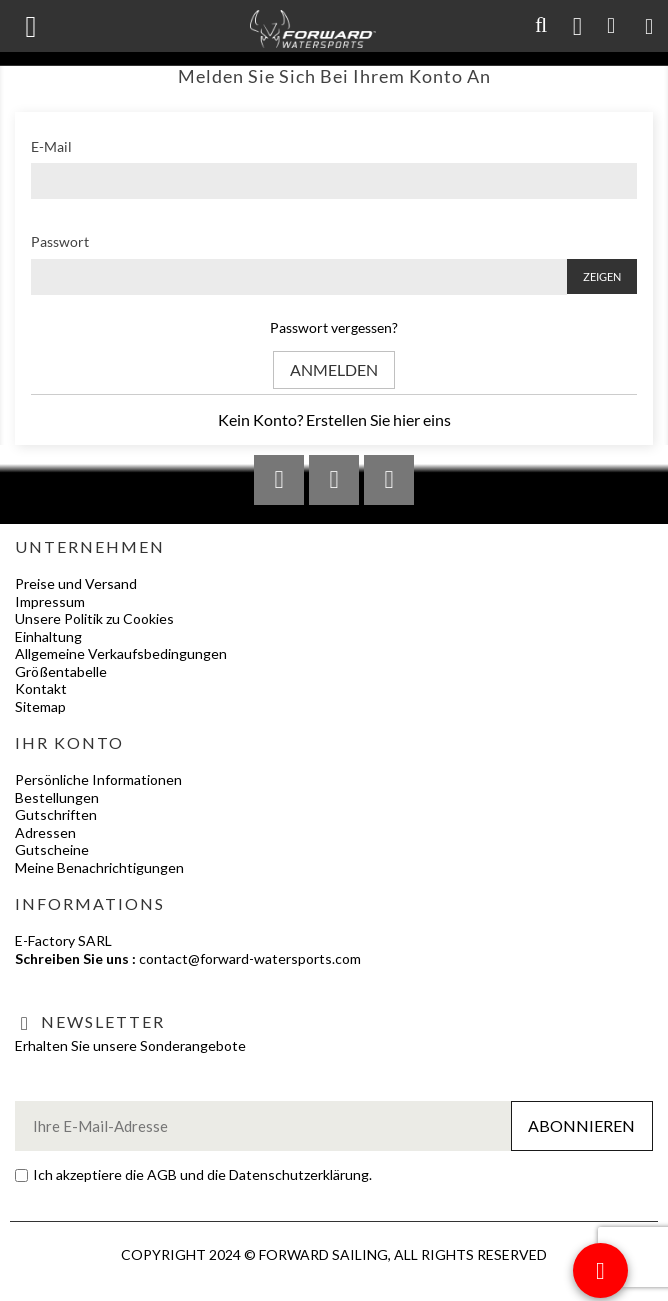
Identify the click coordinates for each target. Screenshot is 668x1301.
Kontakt (41, 688)
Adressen (45, 832)
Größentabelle (61, 671)
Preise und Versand (76, 583)
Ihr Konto (69, 742)
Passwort (60, 241)
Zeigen (602, 276)
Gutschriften (56, 814)
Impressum (50, 601)
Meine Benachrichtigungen (99, 867)
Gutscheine (52, 849)
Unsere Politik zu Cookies (94, 618)
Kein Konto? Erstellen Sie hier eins (334, 419)
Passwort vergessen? (334, 327)
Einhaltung (48, 636)
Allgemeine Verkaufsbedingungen (121, 653)
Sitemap (40, 706)
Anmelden (334, 369)
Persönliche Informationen (98, 779)
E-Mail (51, 146)
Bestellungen (57, 797)
